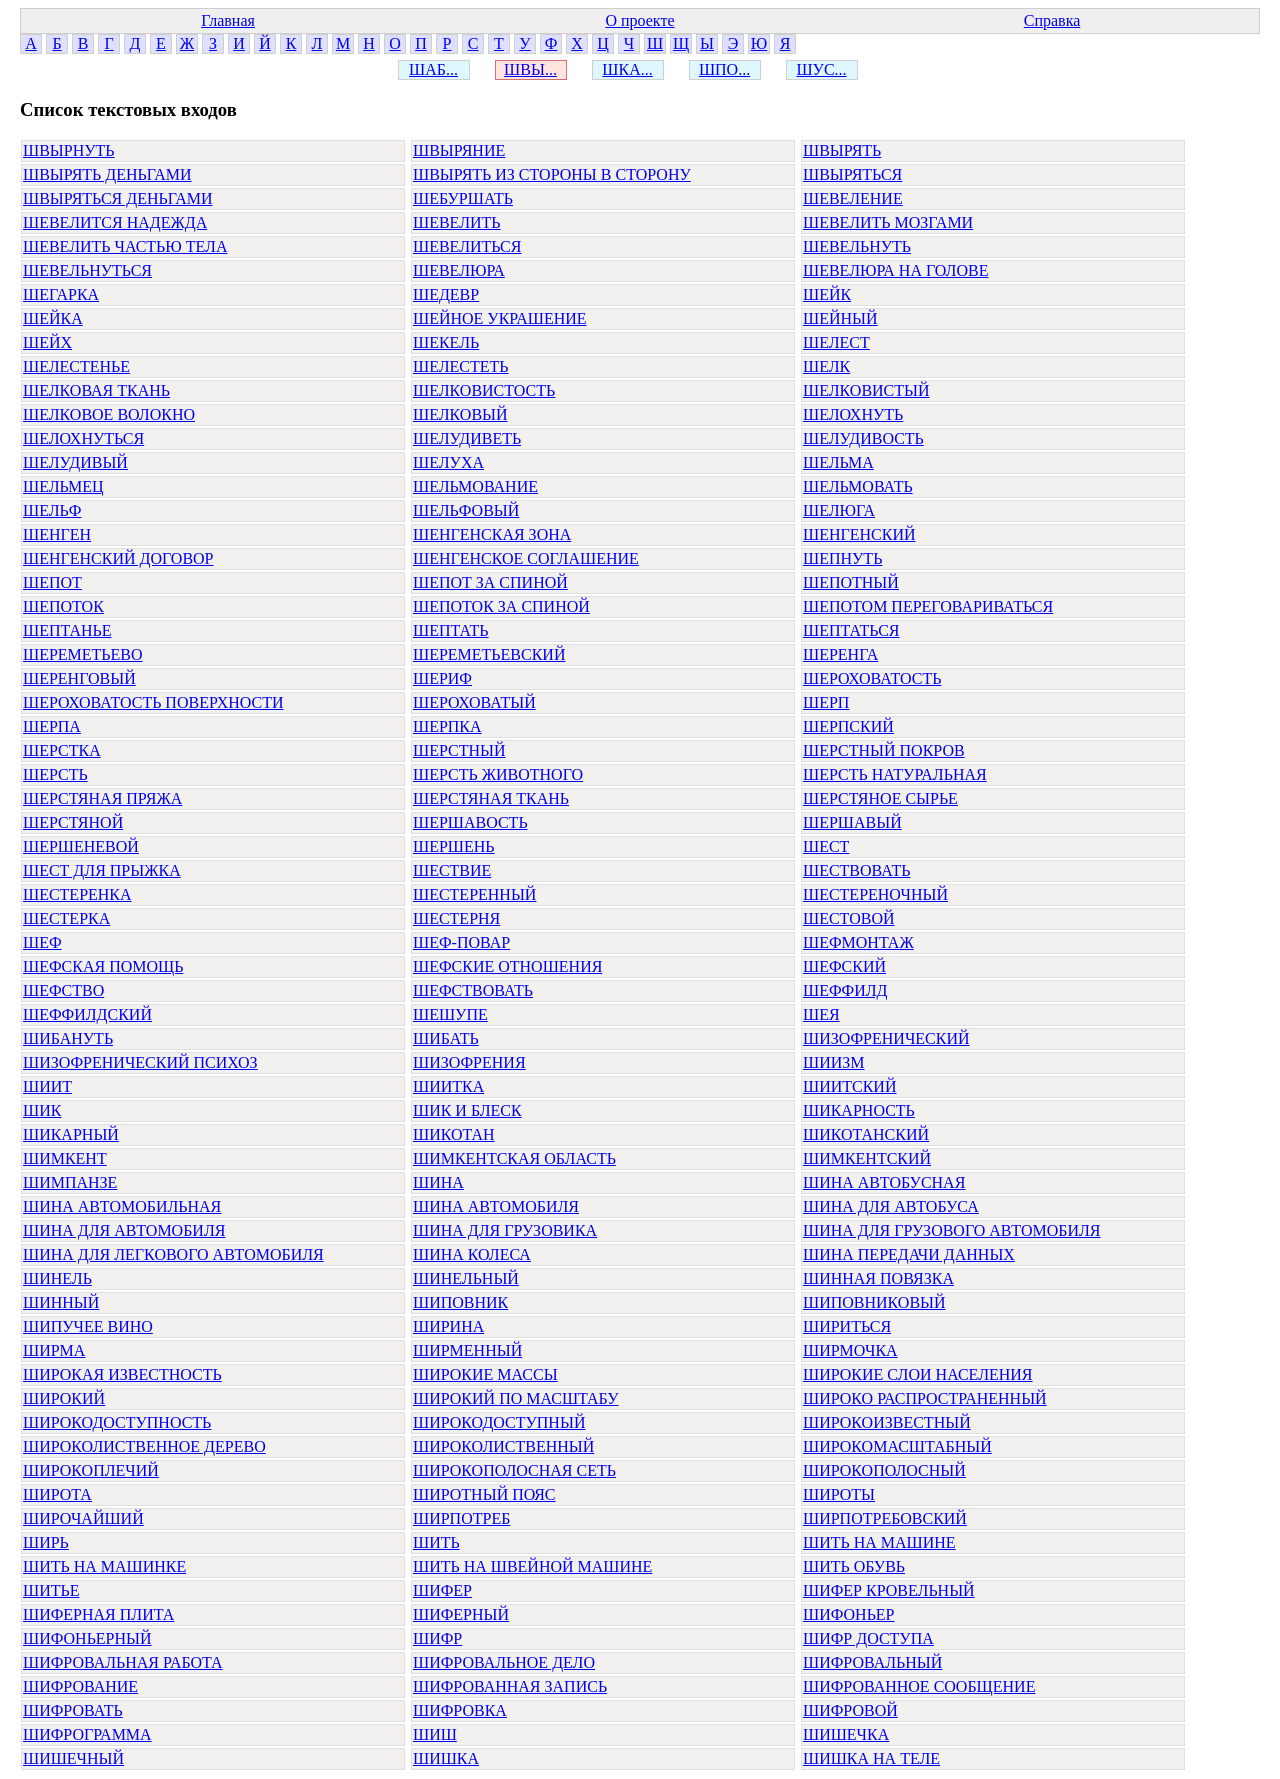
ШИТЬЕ (51, 1590)
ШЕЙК (827, 294)
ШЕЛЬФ (52, 510)
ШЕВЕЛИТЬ (457, 222)
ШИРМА (54, 1350)
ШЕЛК (826, 366)
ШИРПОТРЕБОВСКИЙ (885, 1518)
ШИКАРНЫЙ (71, 1134)
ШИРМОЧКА (850, 1350)
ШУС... (821, 69)
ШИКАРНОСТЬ (859, 1110)
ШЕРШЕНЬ (453, 846)
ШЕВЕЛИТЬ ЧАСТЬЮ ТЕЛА (125, 246)
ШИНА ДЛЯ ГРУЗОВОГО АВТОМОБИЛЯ (952, 1230)
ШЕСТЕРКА (66, 918)
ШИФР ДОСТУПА (868, 1638)
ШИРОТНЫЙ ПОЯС (484, 1494)
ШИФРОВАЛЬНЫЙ (872, 1662)
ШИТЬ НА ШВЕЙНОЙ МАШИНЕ (532, 1566)
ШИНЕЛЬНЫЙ (466, 1278)
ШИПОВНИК (460, 1302)
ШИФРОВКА (460, 1710)
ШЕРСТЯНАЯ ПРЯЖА (102, 798)
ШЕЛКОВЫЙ (460, 414)
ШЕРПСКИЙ (848, 726)
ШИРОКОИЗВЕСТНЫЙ (887, 1422)
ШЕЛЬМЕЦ (63, 486)
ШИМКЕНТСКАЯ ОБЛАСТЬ (514, 1158)
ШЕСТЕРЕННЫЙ (474, 894)
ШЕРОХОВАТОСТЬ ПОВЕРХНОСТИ (153, 702)
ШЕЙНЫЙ (840, 318)
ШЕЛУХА (448, 462)
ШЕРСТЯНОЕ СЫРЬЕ (880, 798)
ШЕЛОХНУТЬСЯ (83, 438)
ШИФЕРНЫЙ (461, 1614)
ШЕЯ (821, 1014)
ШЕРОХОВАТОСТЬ (872, 678)
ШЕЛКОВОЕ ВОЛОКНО (109, 414)
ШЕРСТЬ (55, 774)
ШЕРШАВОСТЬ (470, 822)
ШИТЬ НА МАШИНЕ (879, 1542)
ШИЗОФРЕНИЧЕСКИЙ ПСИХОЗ (140, 1062)
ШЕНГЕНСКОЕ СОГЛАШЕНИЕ (526, 558)
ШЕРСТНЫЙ (459, 750)
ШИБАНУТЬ (68, 1038)
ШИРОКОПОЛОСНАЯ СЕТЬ (514, 1470)
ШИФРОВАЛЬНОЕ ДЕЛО (504, 1662)
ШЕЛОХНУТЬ (853, 414)
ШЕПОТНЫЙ (851, 582)
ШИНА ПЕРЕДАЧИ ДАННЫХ (909, 1254)
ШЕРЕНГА (840, 654)
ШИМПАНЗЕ (70, 1182)
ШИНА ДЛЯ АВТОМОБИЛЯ (124, 1230)
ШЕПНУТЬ (842, 558)
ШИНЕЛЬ (57, 1278)
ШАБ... (433, 69)
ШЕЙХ (47, 342)
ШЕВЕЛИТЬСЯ (467, 246)
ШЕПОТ (52, 582)
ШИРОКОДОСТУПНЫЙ (499, 1422)
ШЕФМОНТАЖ (858, 942)
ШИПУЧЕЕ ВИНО (88, 1326)
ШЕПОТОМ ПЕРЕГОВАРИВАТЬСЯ (928, 606)
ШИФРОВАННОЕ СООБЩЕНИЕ (919, 1686)
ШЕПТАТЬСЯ (851, 630)
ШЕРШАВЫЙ (852, 822)
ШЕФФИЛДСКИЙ (87, 1014)
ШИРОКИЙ (64, 1398)
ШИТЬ (436, 1542)
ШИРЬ (46, 1542)
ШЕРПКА (447, 726)
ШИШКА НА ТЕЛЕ (871, 1758)
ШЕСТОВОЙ (848, 918)
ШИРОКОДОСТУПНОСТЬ (117, 1422)
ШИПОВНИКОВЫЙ (874, 1302)
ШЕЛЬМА (838, 462)
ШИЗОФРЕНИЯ (469, 1062)
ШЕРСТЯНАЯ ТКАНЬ (491, 798)
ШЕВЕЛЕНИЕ (853, 198)
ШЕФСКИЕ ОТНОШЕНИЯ (507, 966)
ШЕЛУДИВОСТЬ (863, 438)
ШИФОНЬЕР (849, 1614)
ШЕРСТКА (62, 750)
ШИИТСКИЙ (849, 1086)
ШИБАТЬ (446, 1038)
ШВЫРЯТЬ (842, 150)
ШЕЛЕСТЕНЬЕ (76, 366)
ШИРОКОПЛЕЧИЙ (91, 1470)
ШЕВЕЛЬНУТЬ (857, 246)
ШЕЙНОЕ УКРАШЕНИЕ (500, 318)
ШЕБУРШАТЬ (463, 198)
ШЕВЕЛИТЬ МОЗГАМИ (888, 222)
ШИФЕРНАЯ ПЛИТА (98, 1614)
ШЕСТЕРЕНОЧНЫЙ (875, 894)
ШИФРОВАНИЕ (80, 1686)
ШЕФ (42, 942)
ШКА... (627, 69)
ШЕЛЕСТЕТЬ (461, 366)
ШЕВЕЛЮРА (459, 270)
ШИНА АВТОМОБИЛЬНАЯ (122, 1206)
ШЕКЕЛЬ (446, 342)
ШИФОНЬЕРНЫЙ (87, 1638)
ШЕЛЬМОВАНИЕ (475, 486)
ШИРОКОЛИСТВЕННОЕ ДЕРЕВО (144, 1446)
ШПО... (724, 69)
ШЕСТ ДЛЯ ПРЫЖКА (102, 870)
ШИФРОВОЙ (850, 1710)
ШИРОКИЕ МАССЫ (485, 1374)
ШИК (42, 1110)
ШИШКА (446, 1758)
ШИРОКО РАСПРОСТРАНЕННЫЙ (925, 1398)
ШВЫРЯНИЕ (459, 150)
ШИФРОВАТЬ (73, 1710)
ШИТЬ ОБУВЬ (854, 1566)
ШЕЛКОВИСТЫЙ (866, 390)
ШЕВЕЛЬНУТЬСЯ (87, 270)
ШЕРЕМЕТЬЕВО (83, 654)
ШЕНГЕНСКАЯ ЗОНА (492, 534)
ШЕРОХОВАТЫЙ (474, 702)
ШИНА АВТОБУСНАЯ (884, 1182)
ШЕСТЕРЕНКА (77, 894)
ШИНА (438, 1182)
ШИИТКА (448, 1086)
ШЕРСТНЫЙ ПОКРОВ (884, 750)
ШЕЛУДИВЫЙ (75, 462)
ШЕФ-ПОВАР (461, 942)
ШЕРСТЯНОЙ (73, 822)
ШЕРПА (52, 726)
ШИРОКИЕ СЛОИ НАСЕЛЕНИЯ (918, 1374)
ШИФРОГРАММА (87, 1734)
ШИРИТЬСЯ (847, 1326)
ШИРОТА (57, 1494)
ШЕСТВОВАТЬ (856, 870)
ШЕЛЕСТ (836, 342)
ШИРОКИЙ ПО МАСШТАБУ (516, 1398)
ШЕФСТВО (63, 990)
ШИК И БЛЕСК (467, 1110)
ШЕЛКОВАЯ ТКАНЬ (96, 390)
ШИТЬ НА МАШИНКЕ (104, 1566)
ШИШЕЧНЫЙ (73, 1758)
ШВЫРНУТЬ (69, 150)
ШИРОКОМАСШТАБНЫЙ (897, 1446)
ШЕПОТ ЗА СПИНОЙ (490, 582)
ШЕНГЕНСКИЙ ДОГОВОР (118, 558)
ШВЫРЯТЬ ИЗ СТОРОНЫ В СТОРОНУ (552, 174)
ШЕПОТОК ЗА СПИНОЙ (501, 606)
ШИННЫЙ (61, 1302)
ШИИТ (47, 1086)
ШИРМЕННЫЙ (467, 1350)
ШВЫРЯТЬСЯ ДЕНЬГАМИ (118, 198)
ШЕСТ (826, 846)
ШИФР (437, 1638)
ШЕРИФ (442, 678)
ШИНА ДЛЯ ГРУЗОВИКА (505, 1230)
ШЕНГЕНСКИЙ (859, 534)
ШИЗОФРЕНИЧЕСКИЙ (886, 1038)
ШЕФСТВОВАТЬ (473, 990)
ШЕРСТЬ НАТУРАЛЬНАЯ (895, 774)
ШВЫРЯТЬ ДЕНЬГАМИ (107, 174)
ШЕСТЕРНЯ (456, 918)
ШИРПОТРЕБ (461, 1518)
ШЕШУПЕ (450, 1014)
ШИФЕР (442, 1590)
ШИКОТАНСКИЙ (866, 1134)
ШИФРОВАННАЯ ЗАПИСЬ (510, 1686)
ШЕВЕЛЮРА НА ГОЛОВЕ (895, 270)
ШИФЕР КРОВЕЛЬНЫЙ (889, 1590)
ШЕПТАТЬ (451, 630)
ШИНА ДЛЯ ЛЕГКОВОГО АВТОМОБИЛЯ (173, 1254)
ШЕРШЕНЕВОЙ (81, 846)
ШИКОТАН (454, 1134)
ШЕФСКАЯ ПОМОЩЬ (103, 966)
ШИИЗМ (834, 1062)
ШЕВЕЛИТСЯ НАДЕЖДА (115, 222)
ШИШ (435, 1734)
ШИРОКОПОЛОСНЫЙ (884, 1470)
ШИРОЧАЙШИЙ (83, 1518)
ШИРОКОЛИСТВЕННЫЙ (503, 1446)
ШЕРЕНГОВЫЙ (79, 678)
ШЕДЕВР (446, 294)
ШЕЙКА (53, 318)
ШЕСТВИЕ (452, 870)
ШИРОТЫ (839, 1494)
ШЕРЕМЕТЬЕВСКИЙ (489, 654)
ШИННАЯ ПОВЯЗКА (878, 1278)
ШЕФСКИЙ (844, 966)
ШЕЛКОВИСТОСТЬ (484, 390)
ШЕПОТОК (63, 606)
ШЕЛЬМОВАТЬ (858, 486)
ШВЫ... (530, 69)
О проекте (639, 20)
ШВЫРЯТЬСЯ (852, 174)
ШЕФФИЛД (845, 990)
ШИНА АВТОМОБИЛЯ (496, 1206)
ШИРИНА (448, 1326)
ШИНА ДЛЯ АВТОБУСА (891, 1206)
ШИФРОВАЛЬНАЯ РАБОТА (123, 1662)
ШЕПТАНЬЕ (67, 630)
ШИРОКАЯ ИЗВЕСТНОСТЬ (122, 1374)
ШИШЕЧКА (846, 1734)
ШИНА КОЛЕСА (472, 1254)
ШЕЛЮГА (839, 510)
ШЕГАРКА (61, 294)
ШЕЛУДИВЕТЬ (467, 438)
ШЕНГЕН (57, 534)
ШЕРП (826, 702)
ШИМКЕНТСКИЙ (867, 1158)
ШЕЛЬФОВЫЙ (466, 510)
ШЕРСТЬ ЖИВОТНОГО (498, 774)
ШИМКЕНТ (65, 1158)
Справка (1052, 20)
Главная (228, 20)
